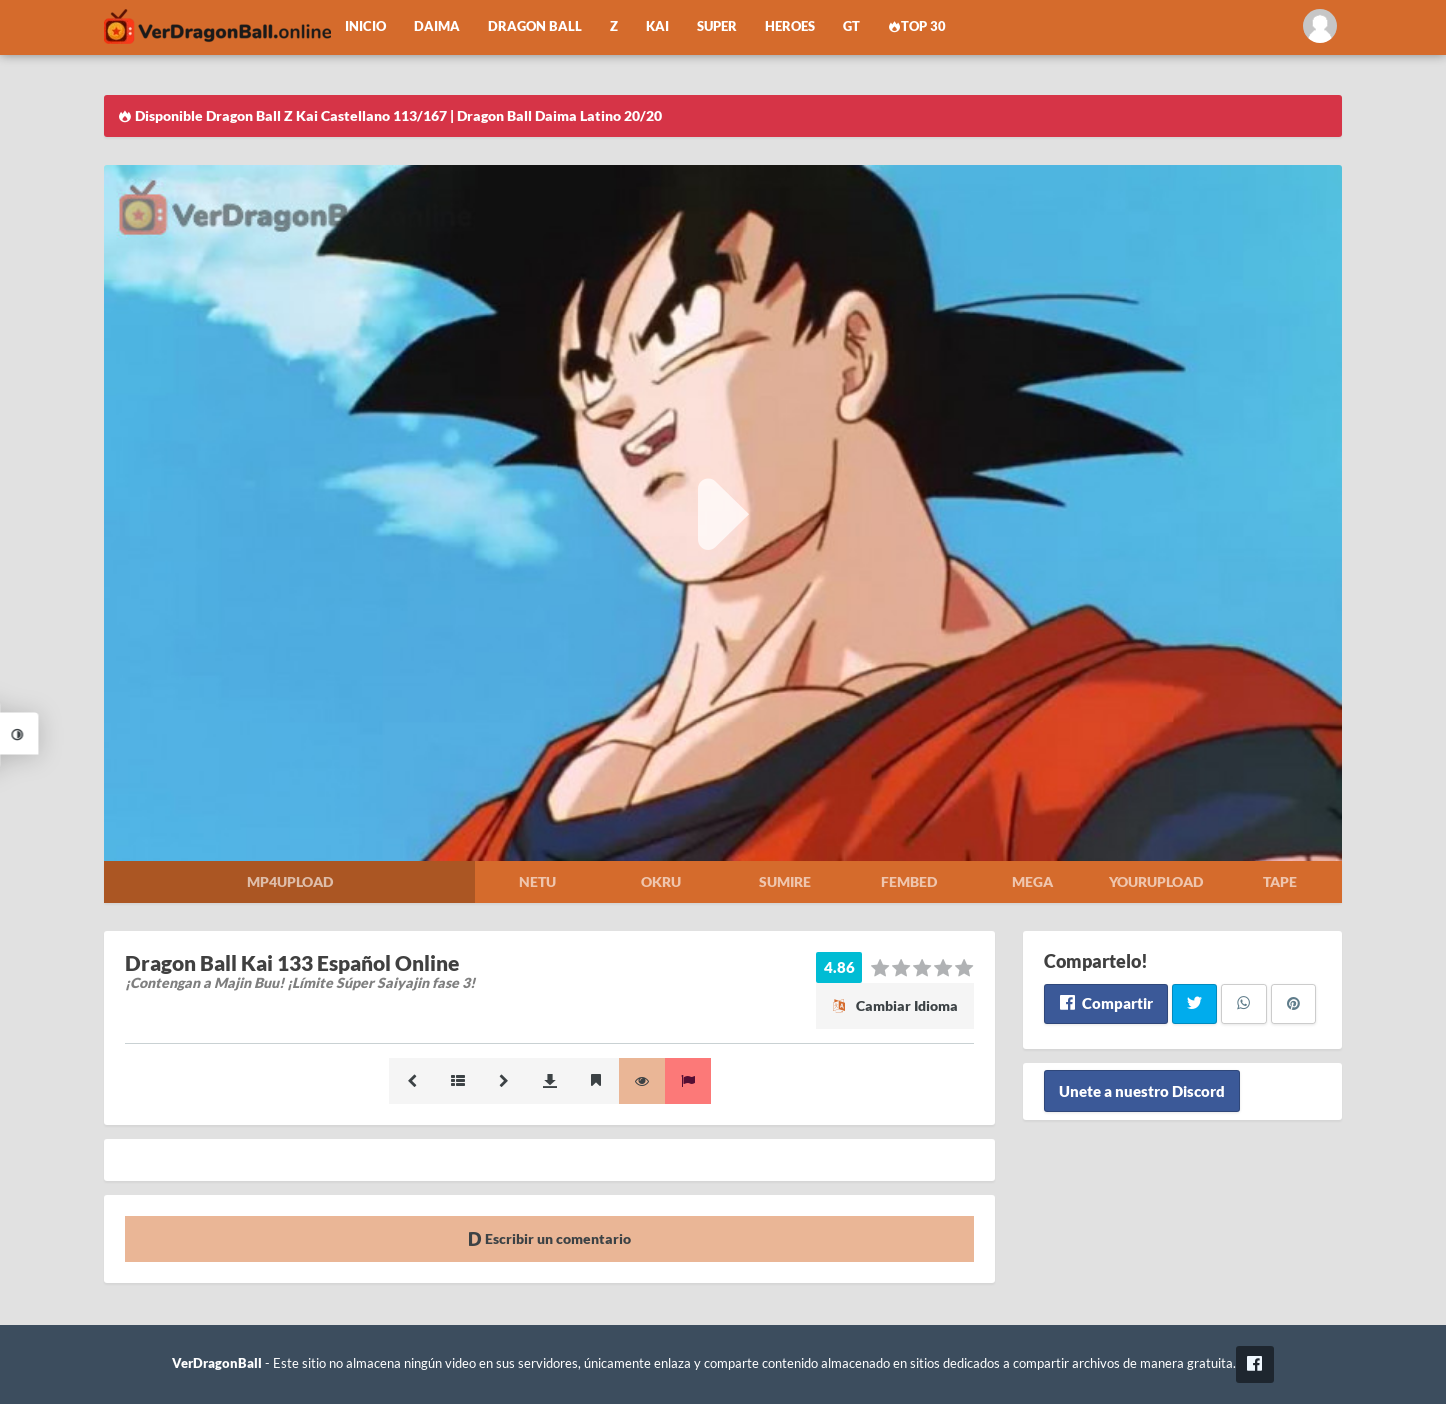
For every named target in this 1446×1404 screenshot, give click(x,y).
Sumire (785, 881)
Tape (1280, 881)
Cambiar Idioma (895, 1005)
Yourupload (1156, 881)
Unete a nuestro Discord (1142, 1091)
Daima (437, 26)
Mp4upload (290, 881)
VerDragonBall (217, 1363)
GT (851, 26)
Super (717, 26)
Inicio (365, 26)
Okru (661, 881)
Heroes (790, 26)
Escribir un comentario (549, 1238)
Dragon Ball (535, 26)
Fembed (909, 881)
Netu (537, 881)
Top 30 (917, 26)
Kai (657, 26)
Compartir (1105, 1003)
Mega (1032, 881)
